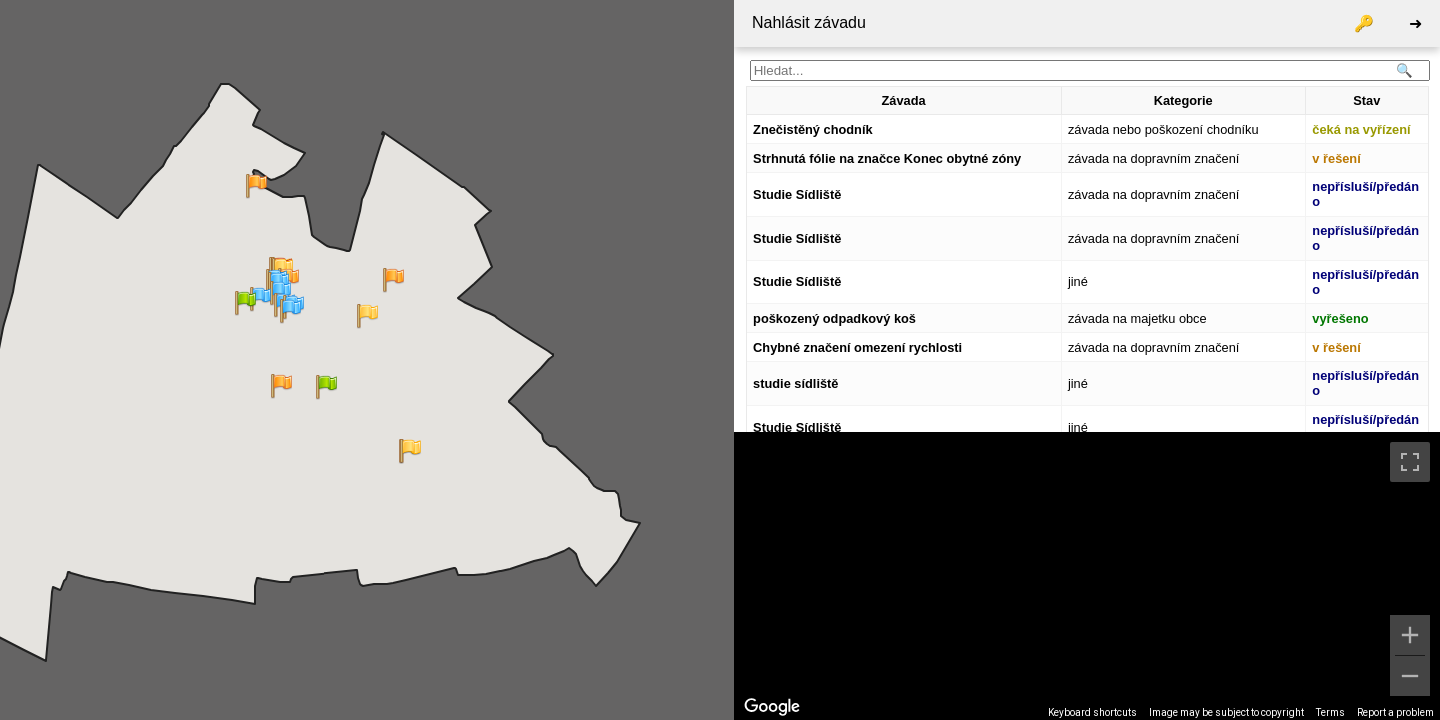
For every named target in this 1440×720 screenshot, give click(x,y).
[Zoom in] (1410, 635)
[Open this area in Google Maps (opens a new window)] (772, 707)
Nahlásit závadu (809, 22)
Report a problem (1395, 712)
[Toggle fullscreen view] (1410, 462)
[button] (367, 316)
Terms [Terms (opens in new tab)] (1330, 712)
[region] (1087, 576)
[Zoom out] (1410, 676)
